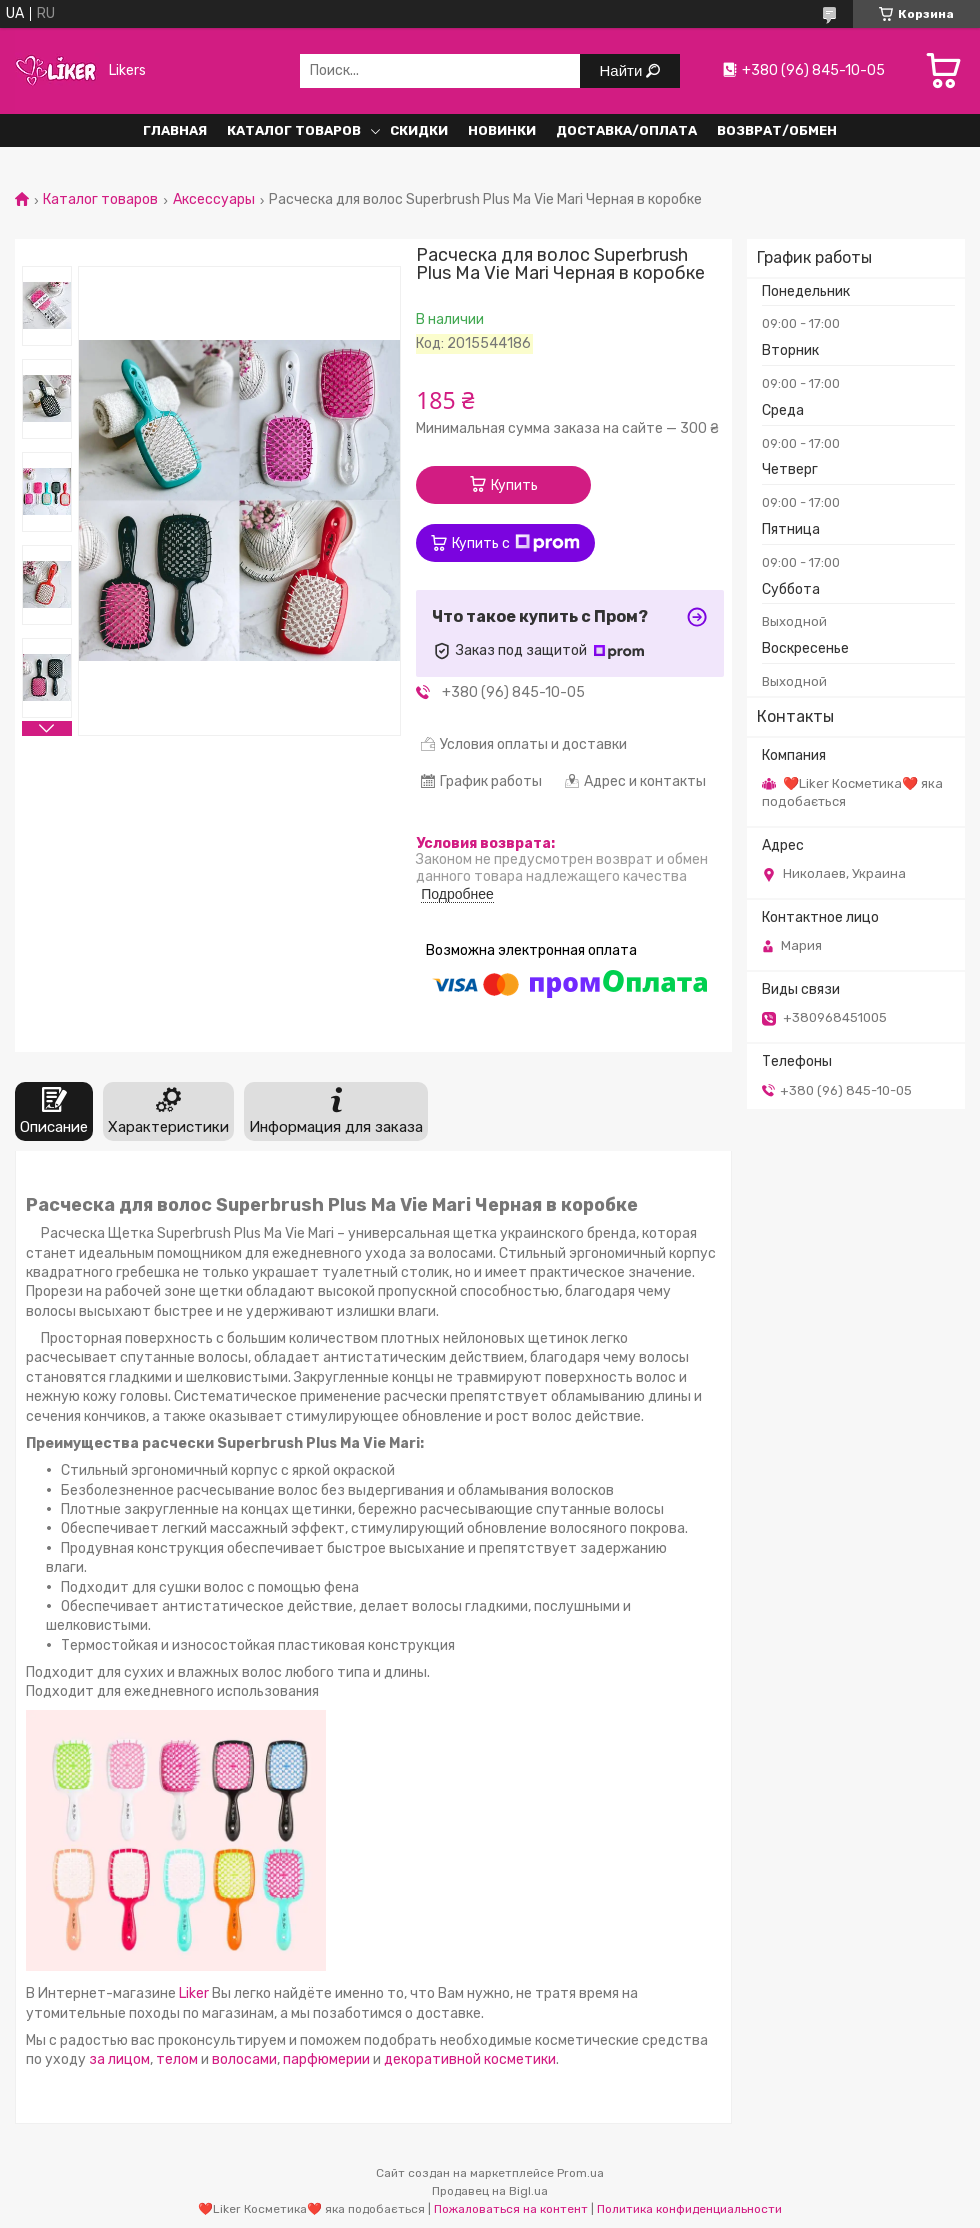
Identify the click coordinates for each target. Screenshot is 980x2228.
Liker (194, 1993)
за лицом (119, 2059)
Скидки (419, 130)
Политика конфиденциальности (689, 2209)
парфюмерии (326, 2059)
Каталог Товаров (294, 130)
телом (178, 2059)
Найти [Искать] (623, 70)
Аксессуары (214, 200)
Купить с (516, 543)
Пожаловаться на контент (511, 2209)
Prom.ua (580, 2173)
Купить (514, 485)
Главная (175, 130)
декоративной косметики (470, 2059)
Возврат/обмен (777, 130)
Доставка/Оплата (626, 130)
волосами (244, 2059)
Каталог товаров (100, 200)
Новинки (502, 130)
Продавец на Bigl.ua (490, 2191)
